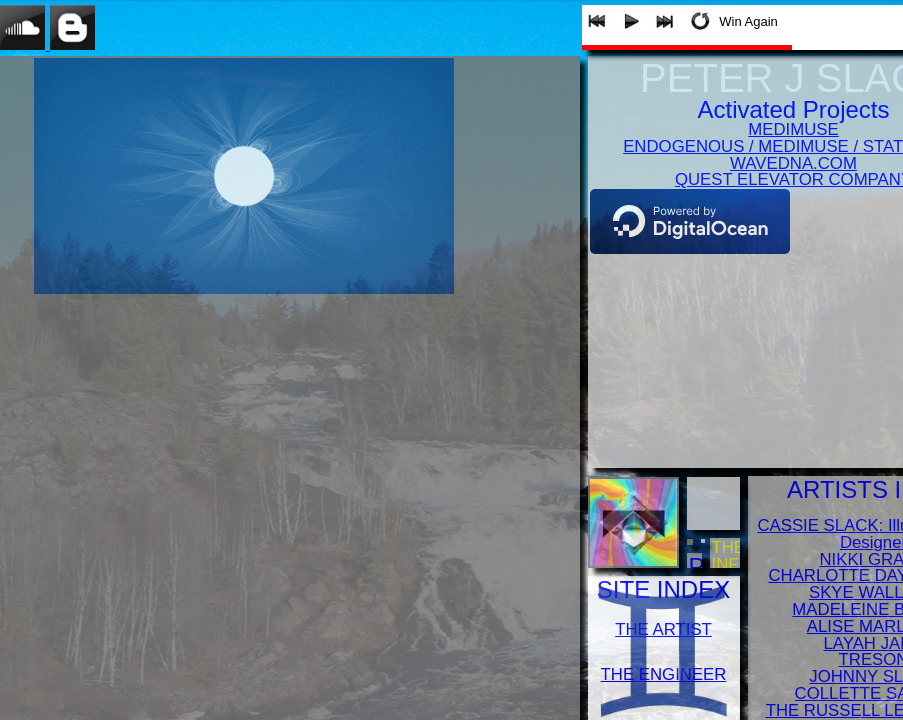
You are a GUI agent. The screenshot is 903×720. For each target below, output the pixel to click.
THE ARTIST (663, 629)
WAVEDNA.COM (793, 163)
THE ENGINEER (664, 674)
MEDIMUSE (793, 129)
